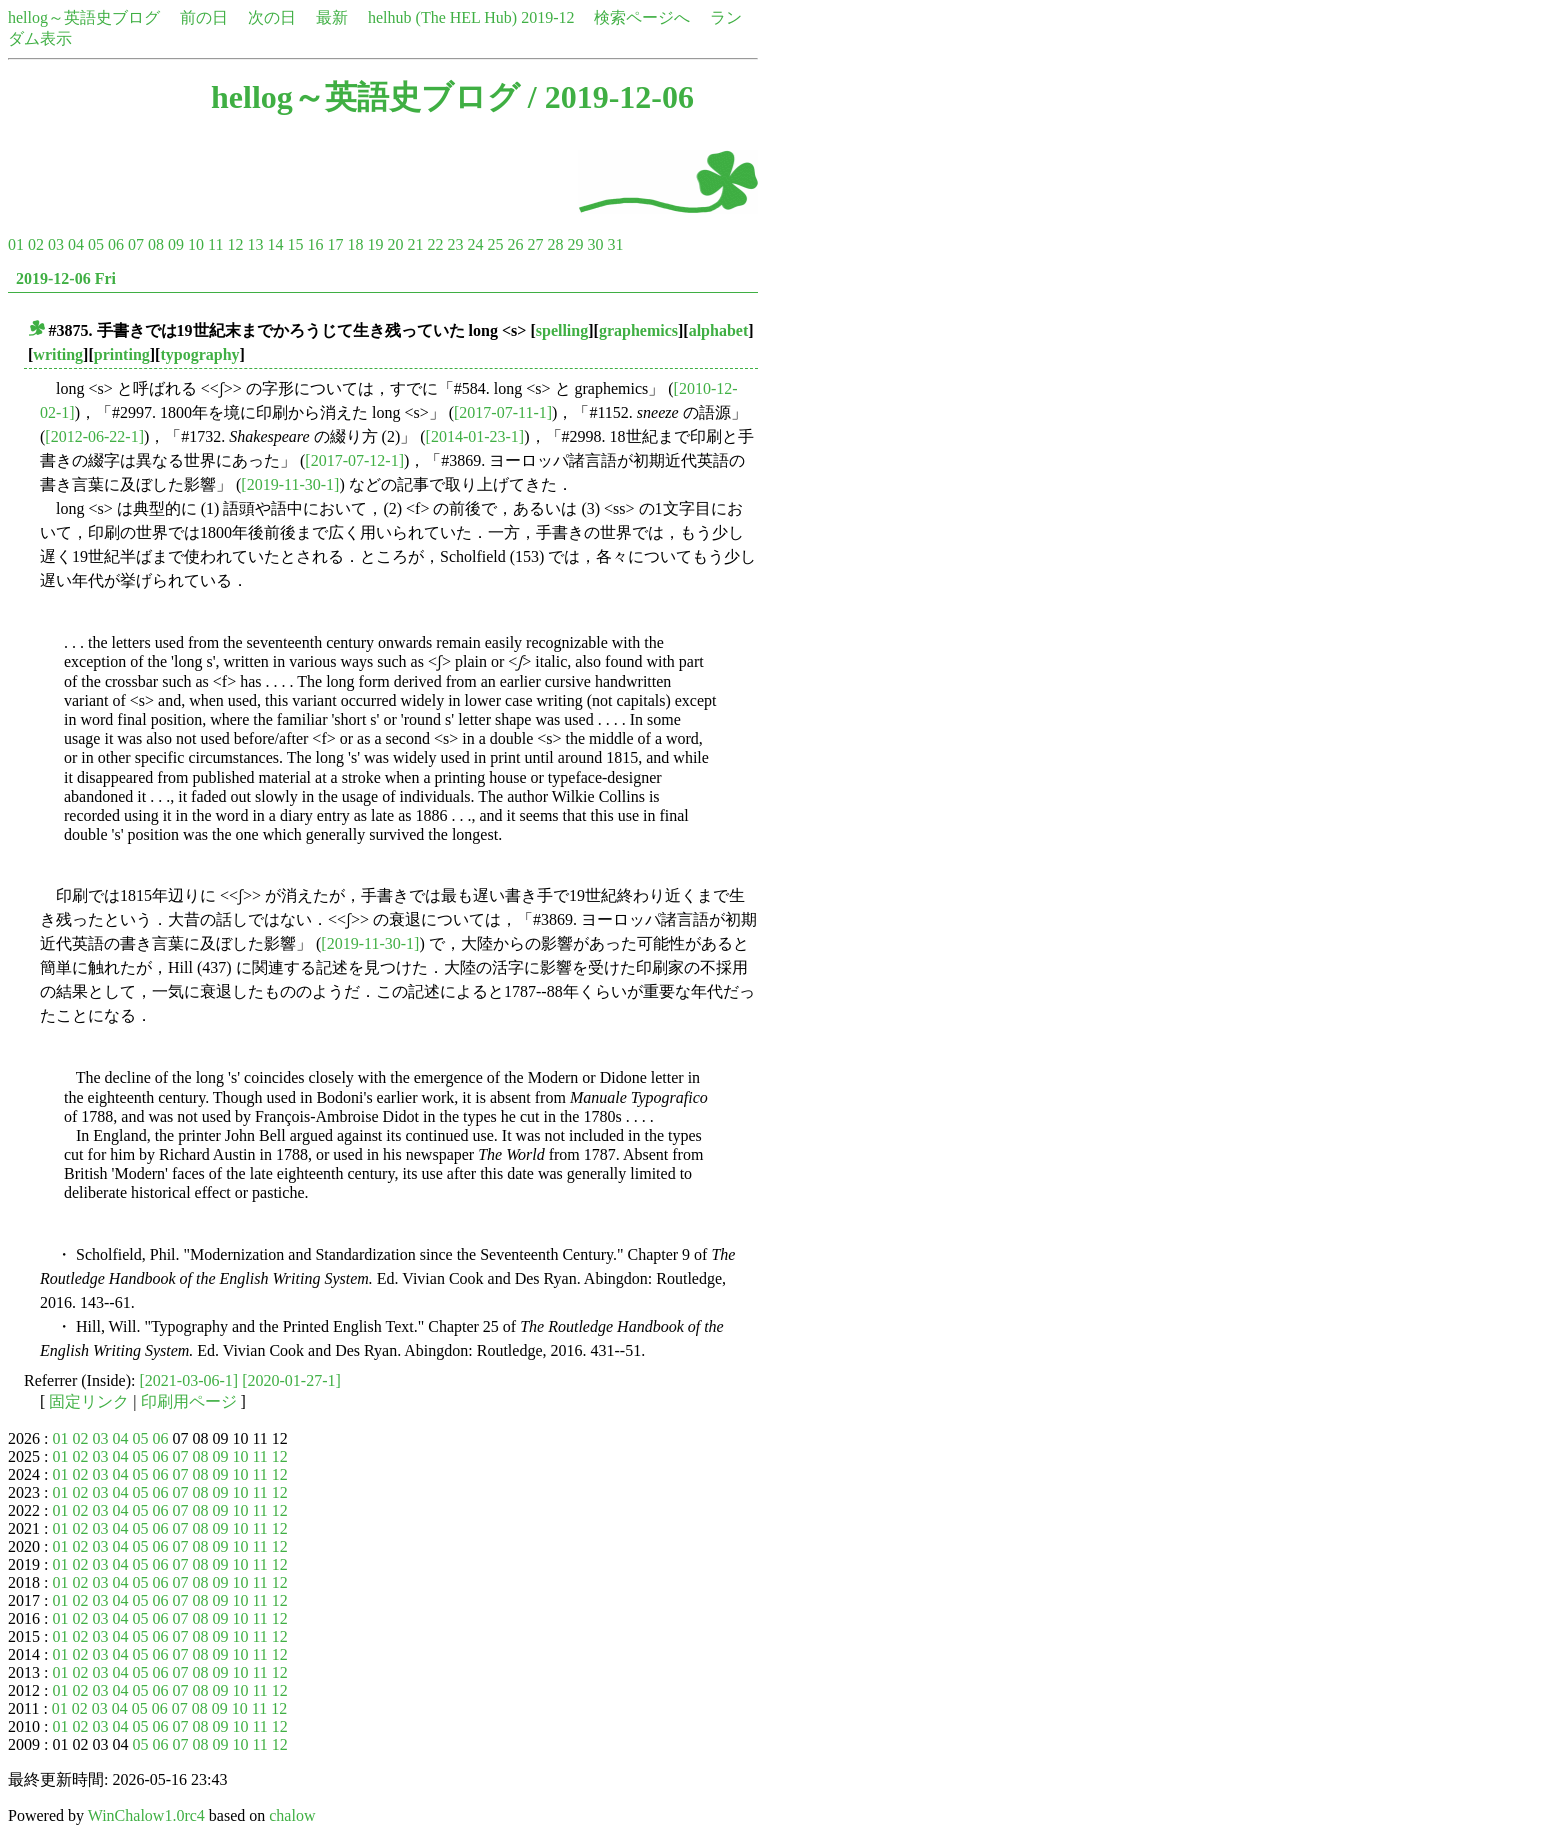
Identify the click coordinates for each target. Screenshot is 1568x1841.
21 (415, 244)
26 (515, 244)
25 (495, 244)
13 (255, 244)
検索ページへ (642, 17)
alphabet (719, 330)
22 (435, 244)
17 (335, 244)
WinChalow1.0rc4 (146, 1815)
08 (156, 244)
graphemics (638, 330)
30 (595, 244)
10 (196, 244)
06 (116, 244)
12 (235, 244)
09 (176, 244)
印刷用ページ (189, 1401)
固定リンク (89, 1401)
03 (56, 244)
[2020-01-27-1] (291, 1380)
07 (136, 244)
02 (36, 244)
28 (555, 244)
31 (615, 244)
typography (199, 354)
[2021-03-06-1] (189, 1380)
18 (355, 244)
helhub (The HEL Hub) (442, 17)
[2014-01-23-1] (475, 436)
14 (275, 244)
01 (16, 244)
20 (395, 244)
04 (76, 244)
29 (575, 244)
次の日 (272, 17)
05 (96, 244)
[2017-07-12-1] (354, 460)
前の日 (204, 17)
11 (215, 244)
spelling (562, 330)
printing (122, 354)
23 (455, 244)
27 (535, 244)
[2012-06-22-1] (94, 436)
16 (315, 244)
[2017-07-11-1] (503, 412)
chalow (292, 1815)
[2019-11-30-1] (290, 484)
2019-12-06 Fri (66, 278)
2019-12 (547, 17)
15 (295, 244)
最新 (332, 17)
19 (375, 244)
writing (58, 354)
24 (475, 244)
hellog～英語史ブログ (84, 17)
